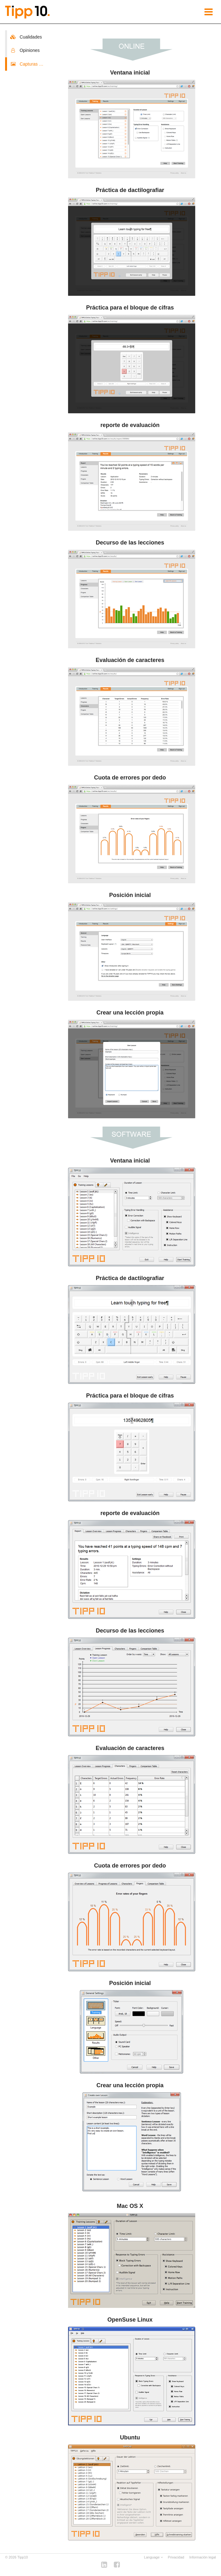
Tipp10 (22, 2557)
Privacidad (176, 2557)
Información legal (202, 2557)
